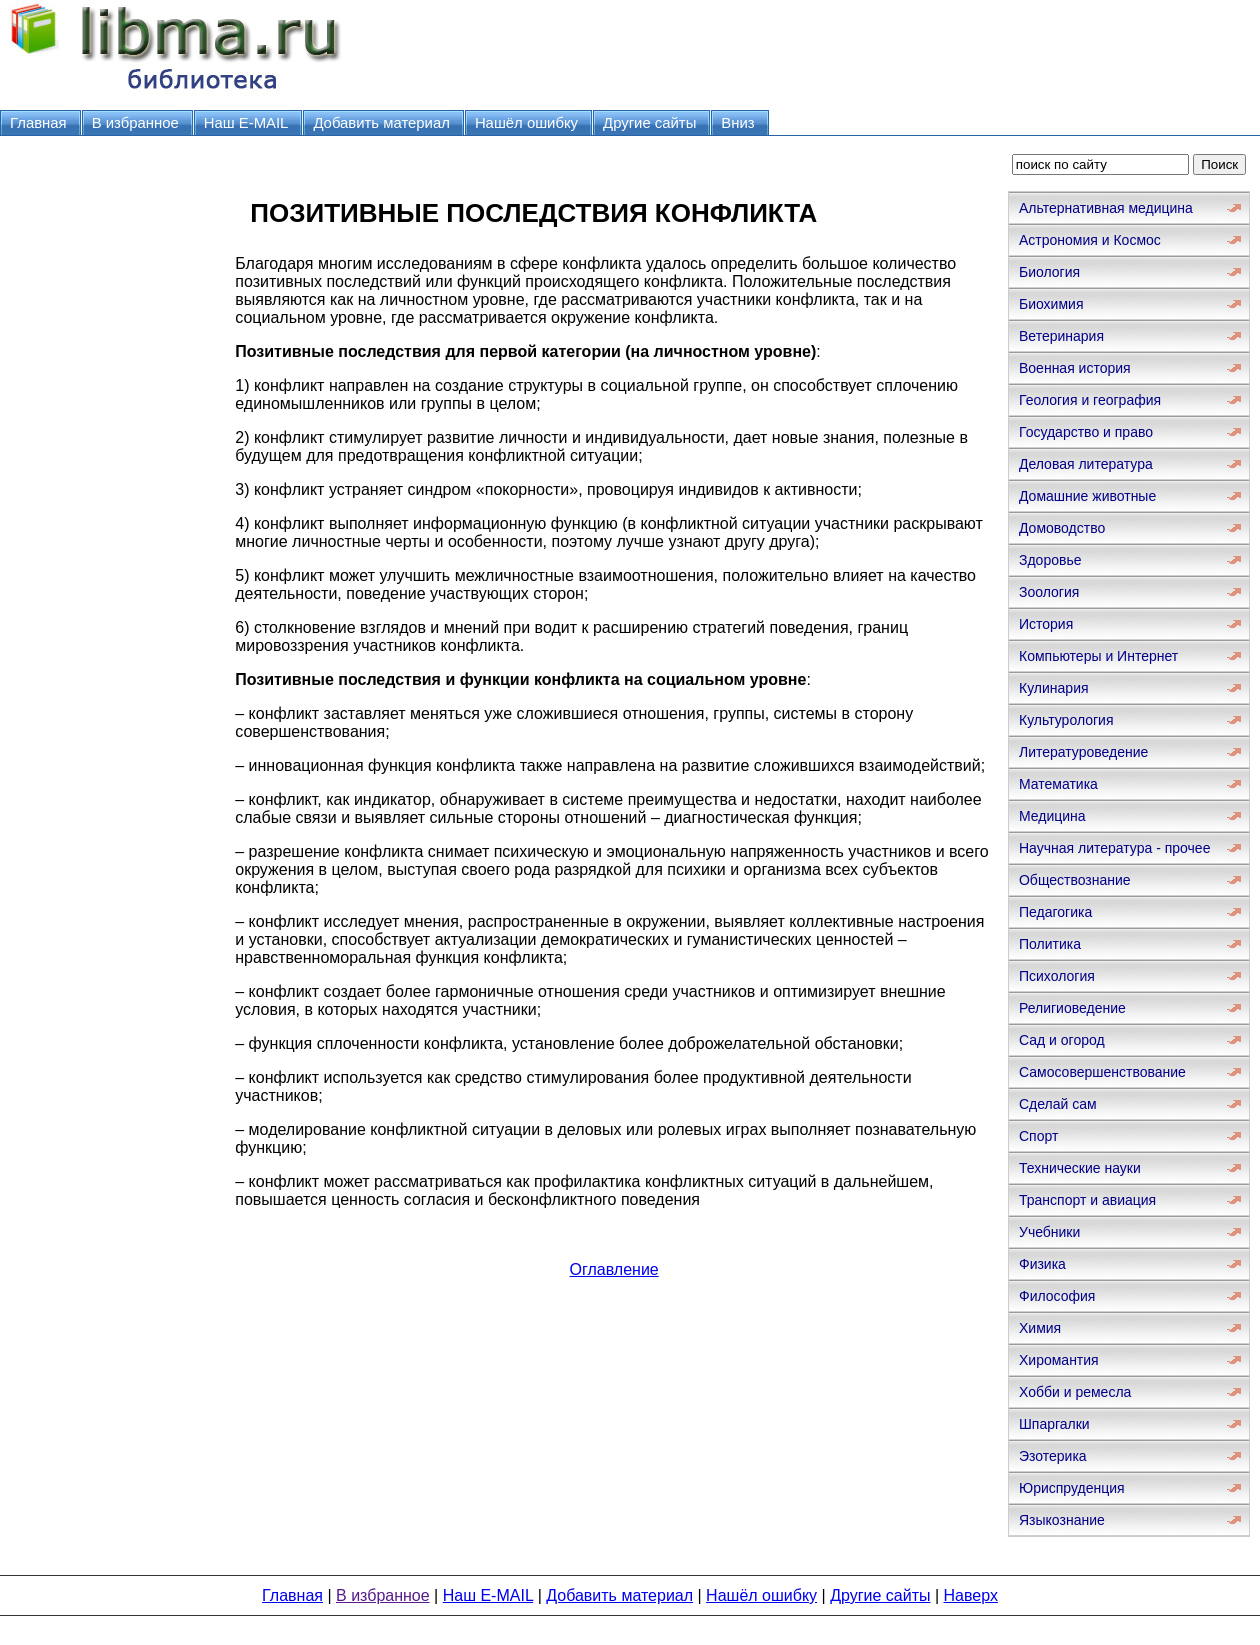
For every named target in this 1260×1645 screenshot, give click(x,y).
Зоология (1049, 592)
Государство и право (1086, 432)
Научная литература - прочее (1114, 848)
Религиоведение (1072, 1008)
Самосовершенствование (1102, 1072)
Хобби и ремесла (1075, 1392)
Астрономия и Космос (1090, 240)
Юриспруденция (1072, 1488)
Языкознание (1062, 1520)
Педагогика (1055, 912)
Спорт (1038, 1136)
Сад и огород (1062, 1040)
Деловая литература (1086, 464)
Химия (1040, 1328)
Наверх (971, 1595)
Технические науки (1080, 1168)
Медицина (1052, 816)
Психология (1057, 976)
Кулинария (1054, 688)
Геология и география (1090, 400)
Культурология (1066, 720)
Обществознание (1075, 880)
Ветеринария (1061, 336)
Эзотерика (1053, 1456)
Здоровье (1050, 560)
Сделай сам (1058, 1104)
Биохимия (1051, 304)
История (1046, 624)
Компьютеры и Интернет (1098, 656)
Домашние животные (1087, 496)
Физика (1042, 1264)
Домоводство (1062, 528)
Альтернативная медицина (1106, 208)
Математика (1058, 784)
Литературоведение (1083, 752)
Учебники (1049, 1232)
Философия (1057, 1296)
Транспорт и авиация (1087, 1200)
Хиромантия (1059, 1360)
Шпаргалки (1054, 1424)
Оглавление (614, 1269)
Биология (1049, 272)
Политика (1050, 944)
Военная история (1075, 368)
